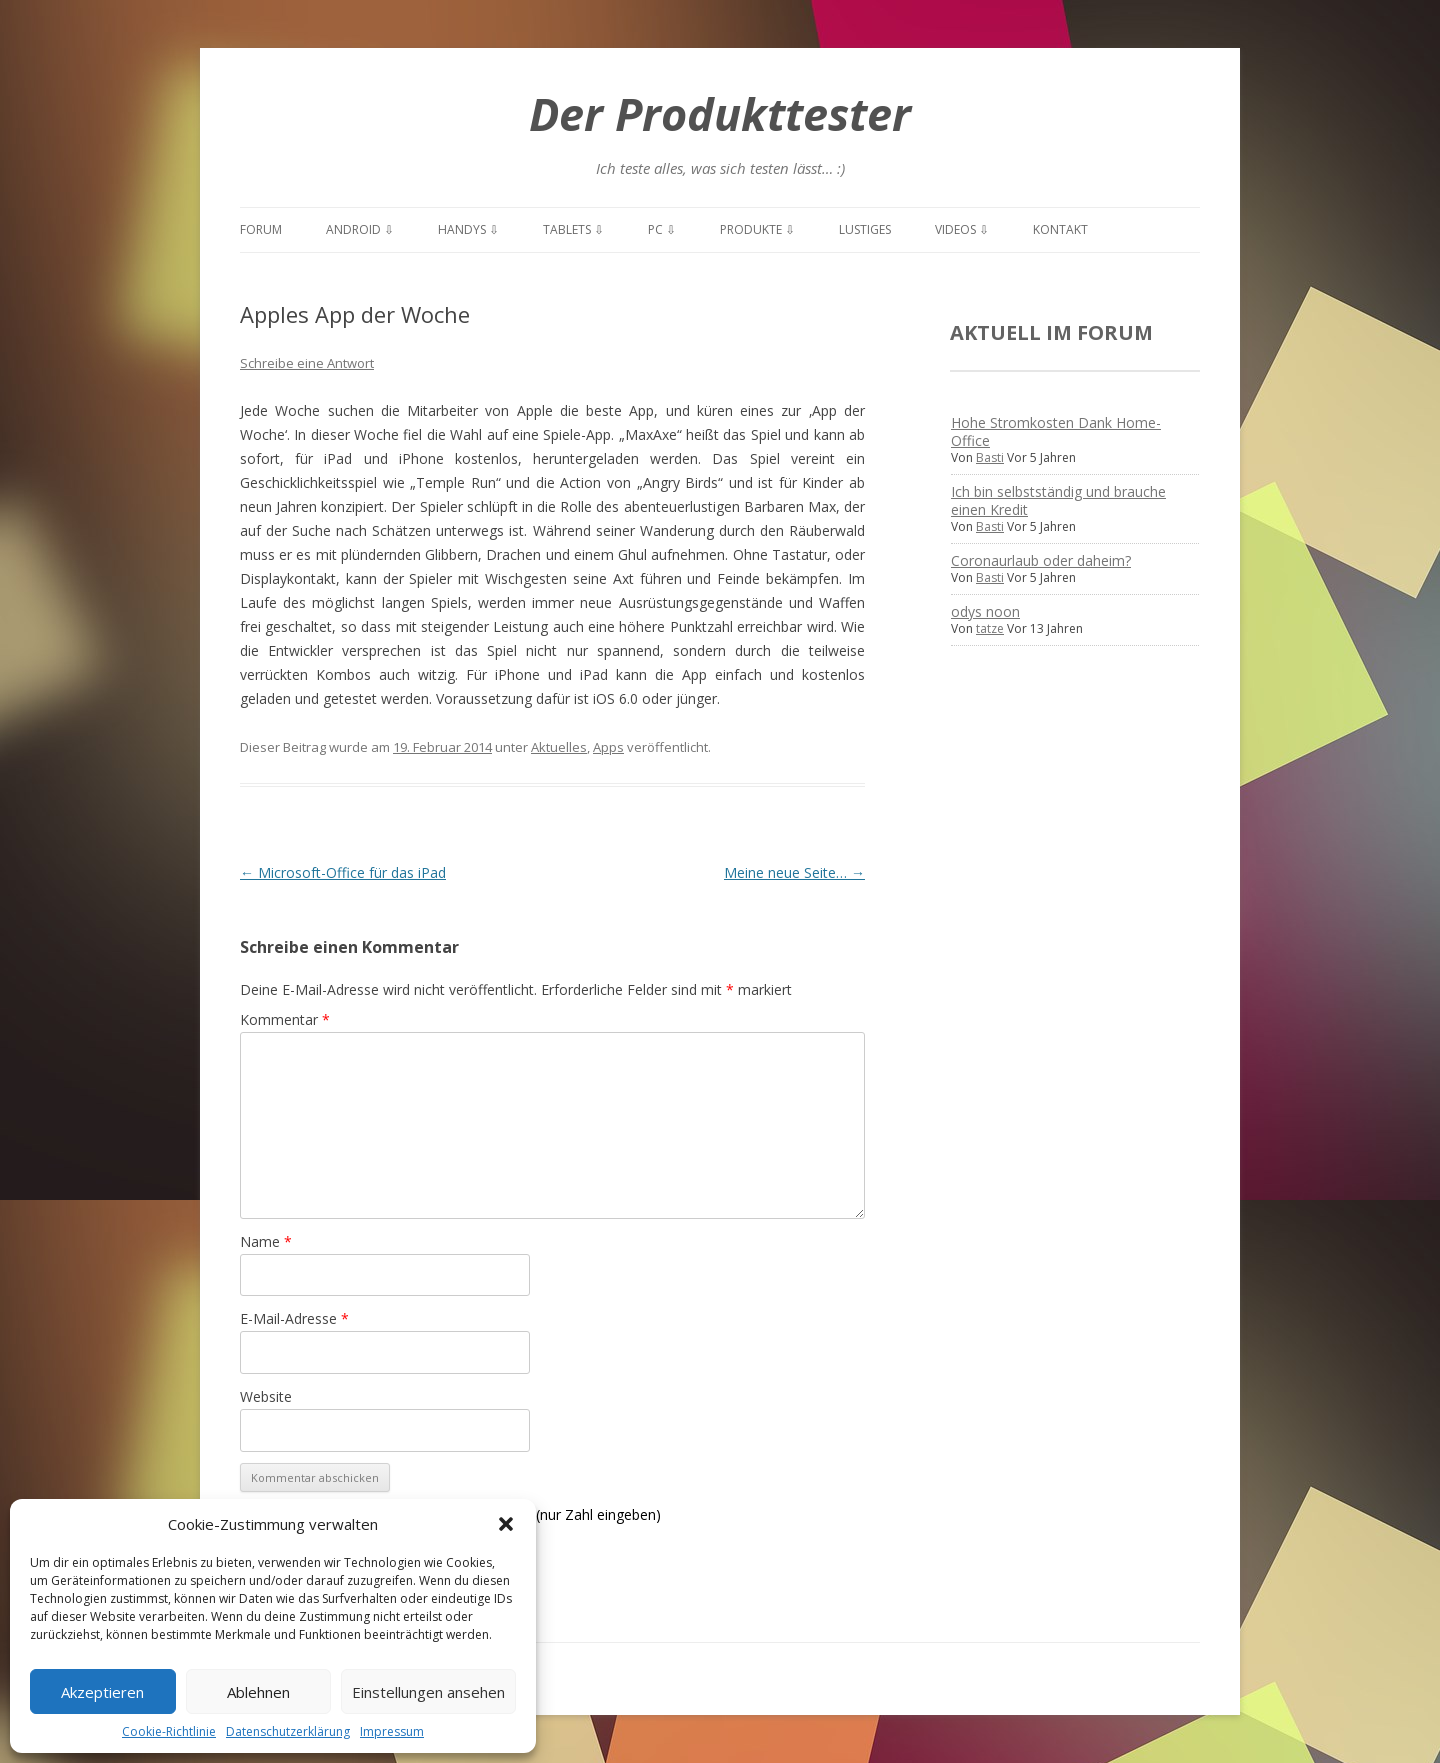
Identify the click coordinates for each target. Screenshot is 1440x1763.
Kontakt (1060, 229)
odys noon (985, 611)
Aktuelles (559, 747)
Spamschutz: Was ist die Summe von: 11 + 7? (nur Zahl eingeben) (450, 1514)
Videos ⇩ (962, 229)
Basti (990, 457)
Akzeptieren (102, 1692)
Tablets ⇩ (573, 229)
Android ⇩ (360, 229)
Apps (608, 747)
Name (266, 1241)
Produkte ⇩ (757, 229)
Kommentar (285, 1019)
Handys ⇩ (468, 229)
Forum (261, 229)
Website (266, 1396)
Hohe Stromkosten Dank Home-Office (1056, 431)
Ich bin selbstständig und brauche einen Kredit (1058, 500)
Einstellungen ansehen (428, 1692)
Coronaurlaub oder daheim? (1041, 560)
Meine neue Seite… (794, 872)
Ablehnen (258, 1692)
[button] (506, 1524)
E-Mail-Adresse (294, 1318)
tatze (990, 628)
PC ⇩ (662, 229)
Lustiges (865, 229)
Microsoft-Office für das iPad (343, 872)
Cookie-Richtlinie (169, 1731)
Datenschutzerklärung (288, 1731)
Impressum (392, 1731)
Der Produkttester (720, 113)
